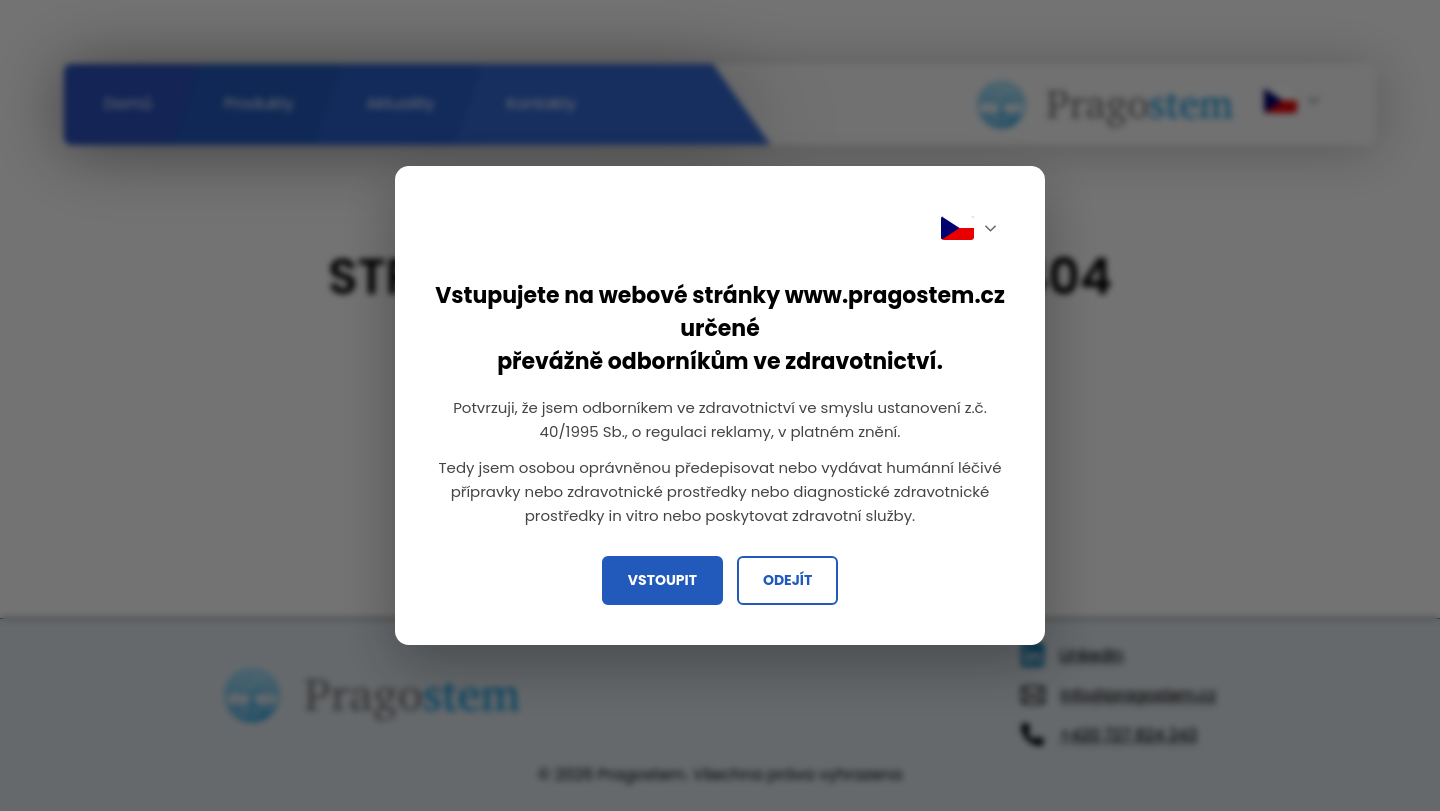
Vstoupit (662, 580)
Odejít (787, 580)
